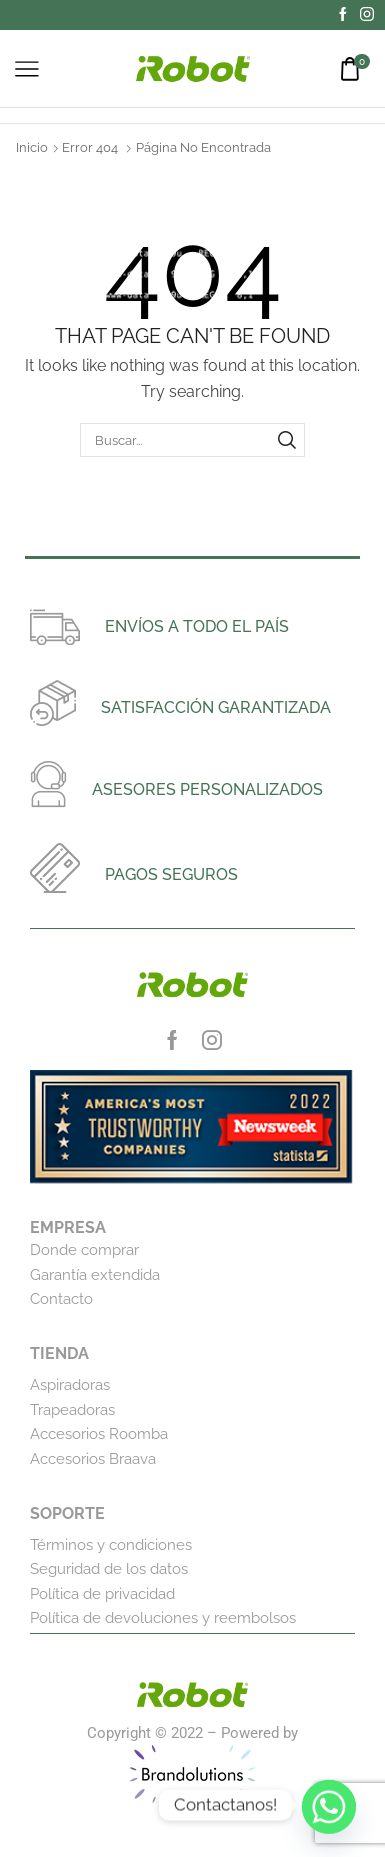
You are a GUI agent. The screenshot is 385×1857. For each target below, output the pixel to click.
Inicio (32, 147)
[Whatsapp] (329, 1805)
